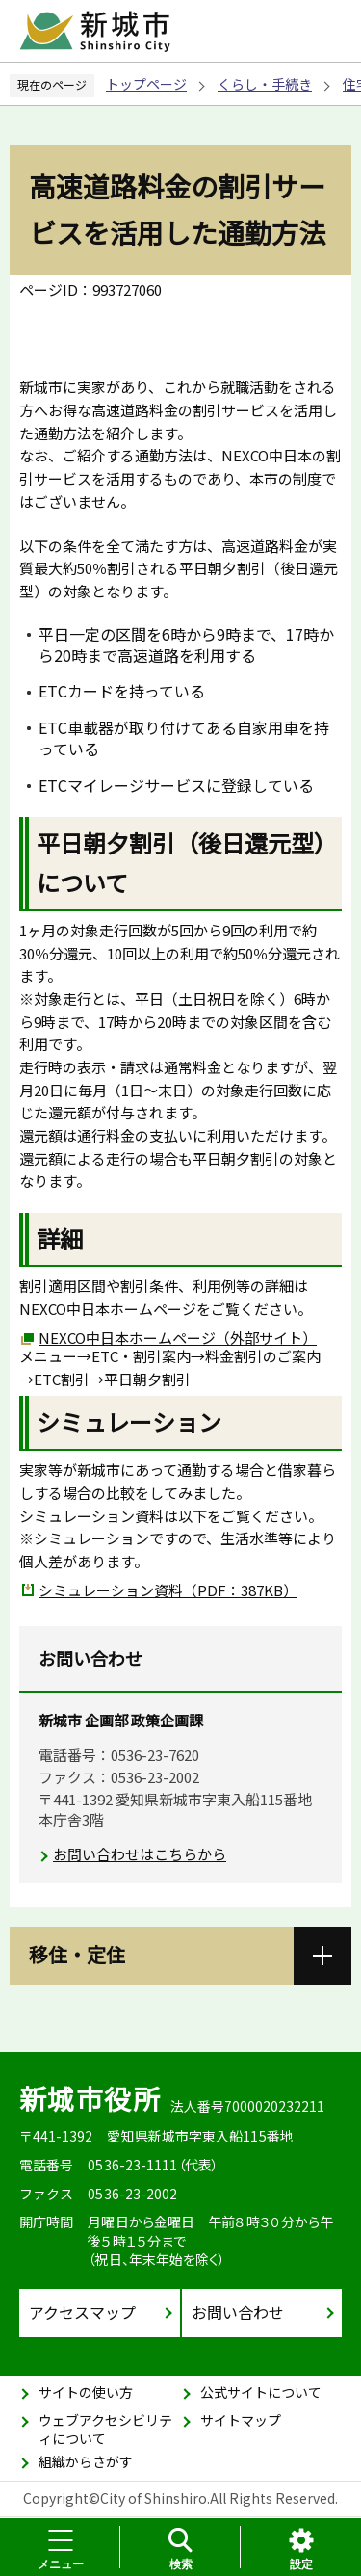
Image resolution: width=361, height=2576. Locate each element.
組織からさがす (86, 2461)
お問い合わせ (238, 2312)
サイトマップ (240, 2420)
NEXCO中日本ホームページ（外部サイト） (178, 1337)
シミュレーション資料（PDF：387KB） (168, 1590)
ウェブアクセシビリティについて (105, 2429)
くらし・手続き (265, 83)
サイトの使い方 (86, 2392)
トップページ (146, 83)
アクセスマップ (82, 2312)
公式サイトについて (261, 2392)
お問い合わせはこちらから (139, 1854)
